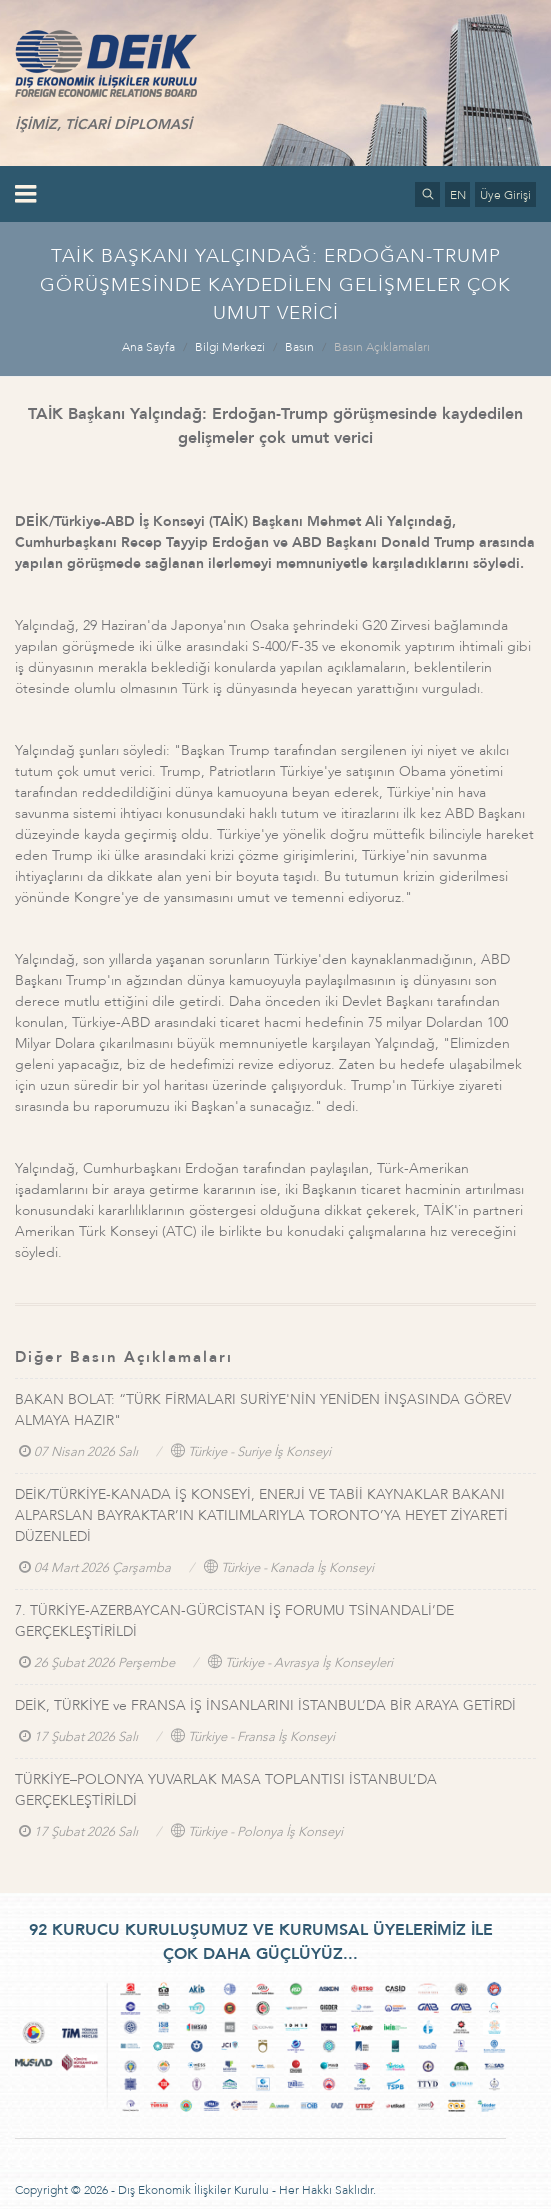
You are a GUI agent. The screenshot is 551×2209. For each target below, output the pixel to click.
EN (458, 195)
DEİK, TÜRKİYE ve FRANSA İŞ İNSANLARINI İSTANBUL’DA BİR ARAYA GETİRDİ (265, 1705)
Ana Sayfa (148, 347)
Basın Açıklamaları (382, 347)
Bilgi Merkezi (230, 347)
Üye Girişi (505, 195)
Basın (299, 347)
